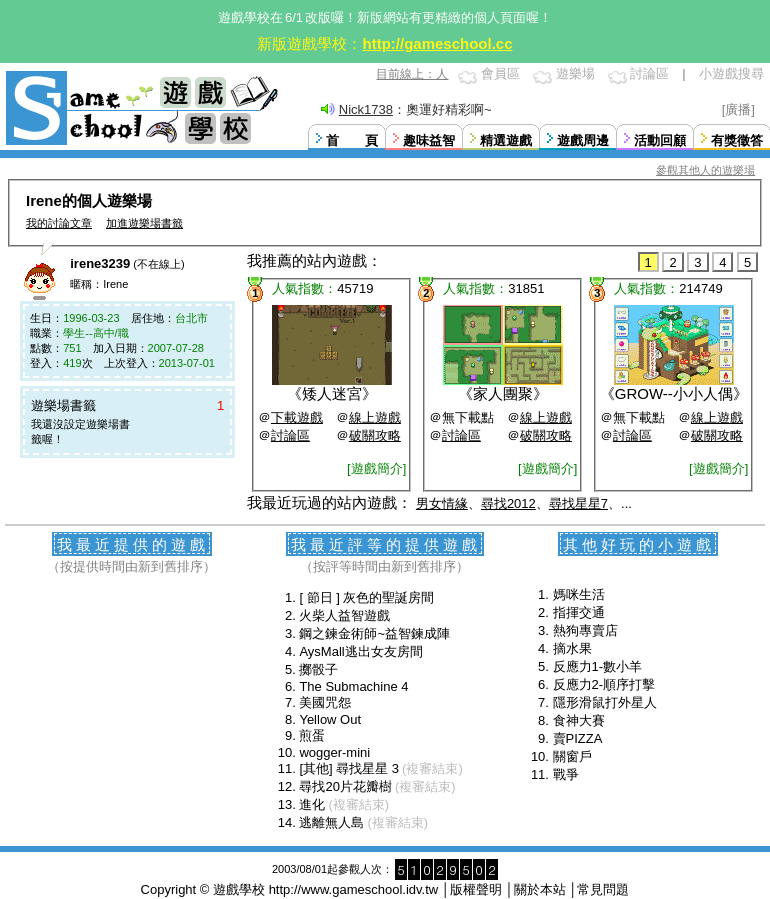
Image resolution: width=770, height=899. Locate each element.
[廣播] (738, 109)
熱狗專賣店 (585, 630)
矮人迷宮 (332, 393)
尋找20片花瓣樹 (345, 786)
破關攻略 (375, 435)
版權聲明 (476, 889)
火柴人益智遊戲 (344, 615)
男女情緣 (442, 503)
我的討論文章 (59, 223)
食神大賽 (579, 720)
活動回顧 (660, 140)
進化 (312, 804)
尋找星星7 (578, 503)
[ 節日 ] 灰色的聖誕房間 (366, 597)
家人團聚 (503, 393)
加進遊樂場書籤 (144, 223)
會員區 (500, 73)
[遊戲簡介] (376, 468)
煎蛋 (312, 735)
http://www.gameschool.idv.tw (354, 889)
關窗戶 (572, 756)
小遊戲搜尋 (731, 73)
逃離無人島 (331, 822)
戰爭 (566, 774)
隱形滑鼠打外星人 (605, 702)
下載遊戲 (297, 417)
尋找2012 (508, 503)
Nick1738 (366, 109)
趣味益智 (429, 140)
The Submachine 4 (353, 686)
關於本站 (540, 889)
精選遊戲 (506, 140)
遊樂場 (575, 73)
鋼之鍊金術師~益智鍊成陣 (374, 633)
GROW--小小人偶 (674, 393)
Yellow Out (330, 719)
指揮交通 (579, 612)
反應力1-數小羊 (598, 666)
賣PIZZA (578, 738)
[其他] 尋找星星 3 (349, 768)
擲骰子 (318, 669)
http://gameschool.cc (437, 43)
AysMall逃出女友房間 (360, 651)
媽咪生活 (579, 594)
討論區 (649, 73)
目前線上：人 (412, 74)
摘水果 (572, 648)
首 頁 (352, 140)
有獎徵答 (737, 140)
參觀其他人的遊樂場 (705, 170)
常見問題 (603, 889)
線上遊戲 (375, 417)
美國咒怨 (325, 702)
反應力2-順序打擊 (604, 684)
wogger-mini (334, 752)
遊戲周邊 (583, 140)
